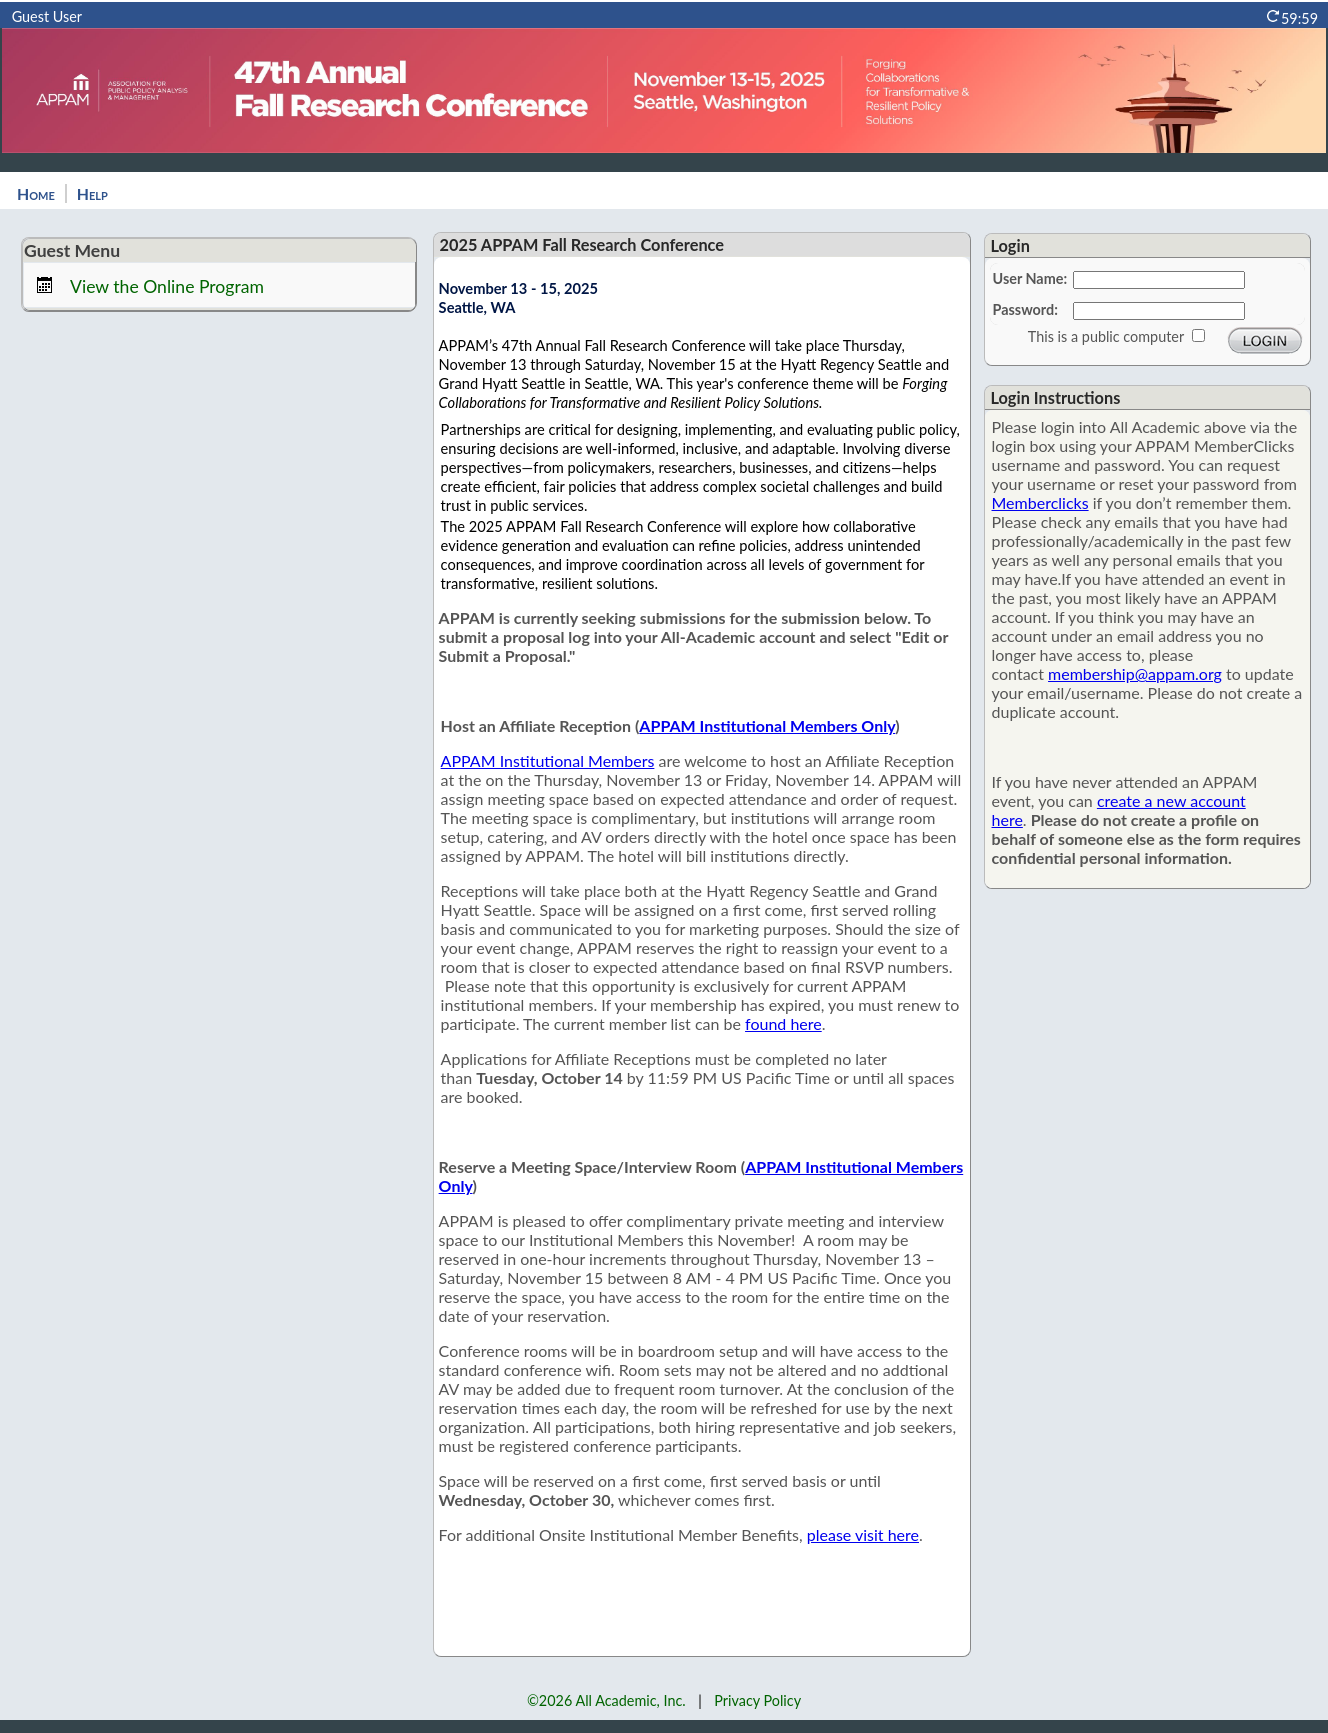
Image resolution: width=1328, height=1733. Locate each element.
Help (92, 193)
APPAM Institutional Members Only (767, 725)
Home (36, 193)
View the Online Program (167, 286)
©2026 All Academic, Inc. (606, 1700)
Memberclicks (1040, 502)
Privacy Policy (757, 1700)
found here (783, 1023)
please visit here (863, 1534)
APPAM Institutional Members (548, 760)
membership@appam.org (1135, 673)
